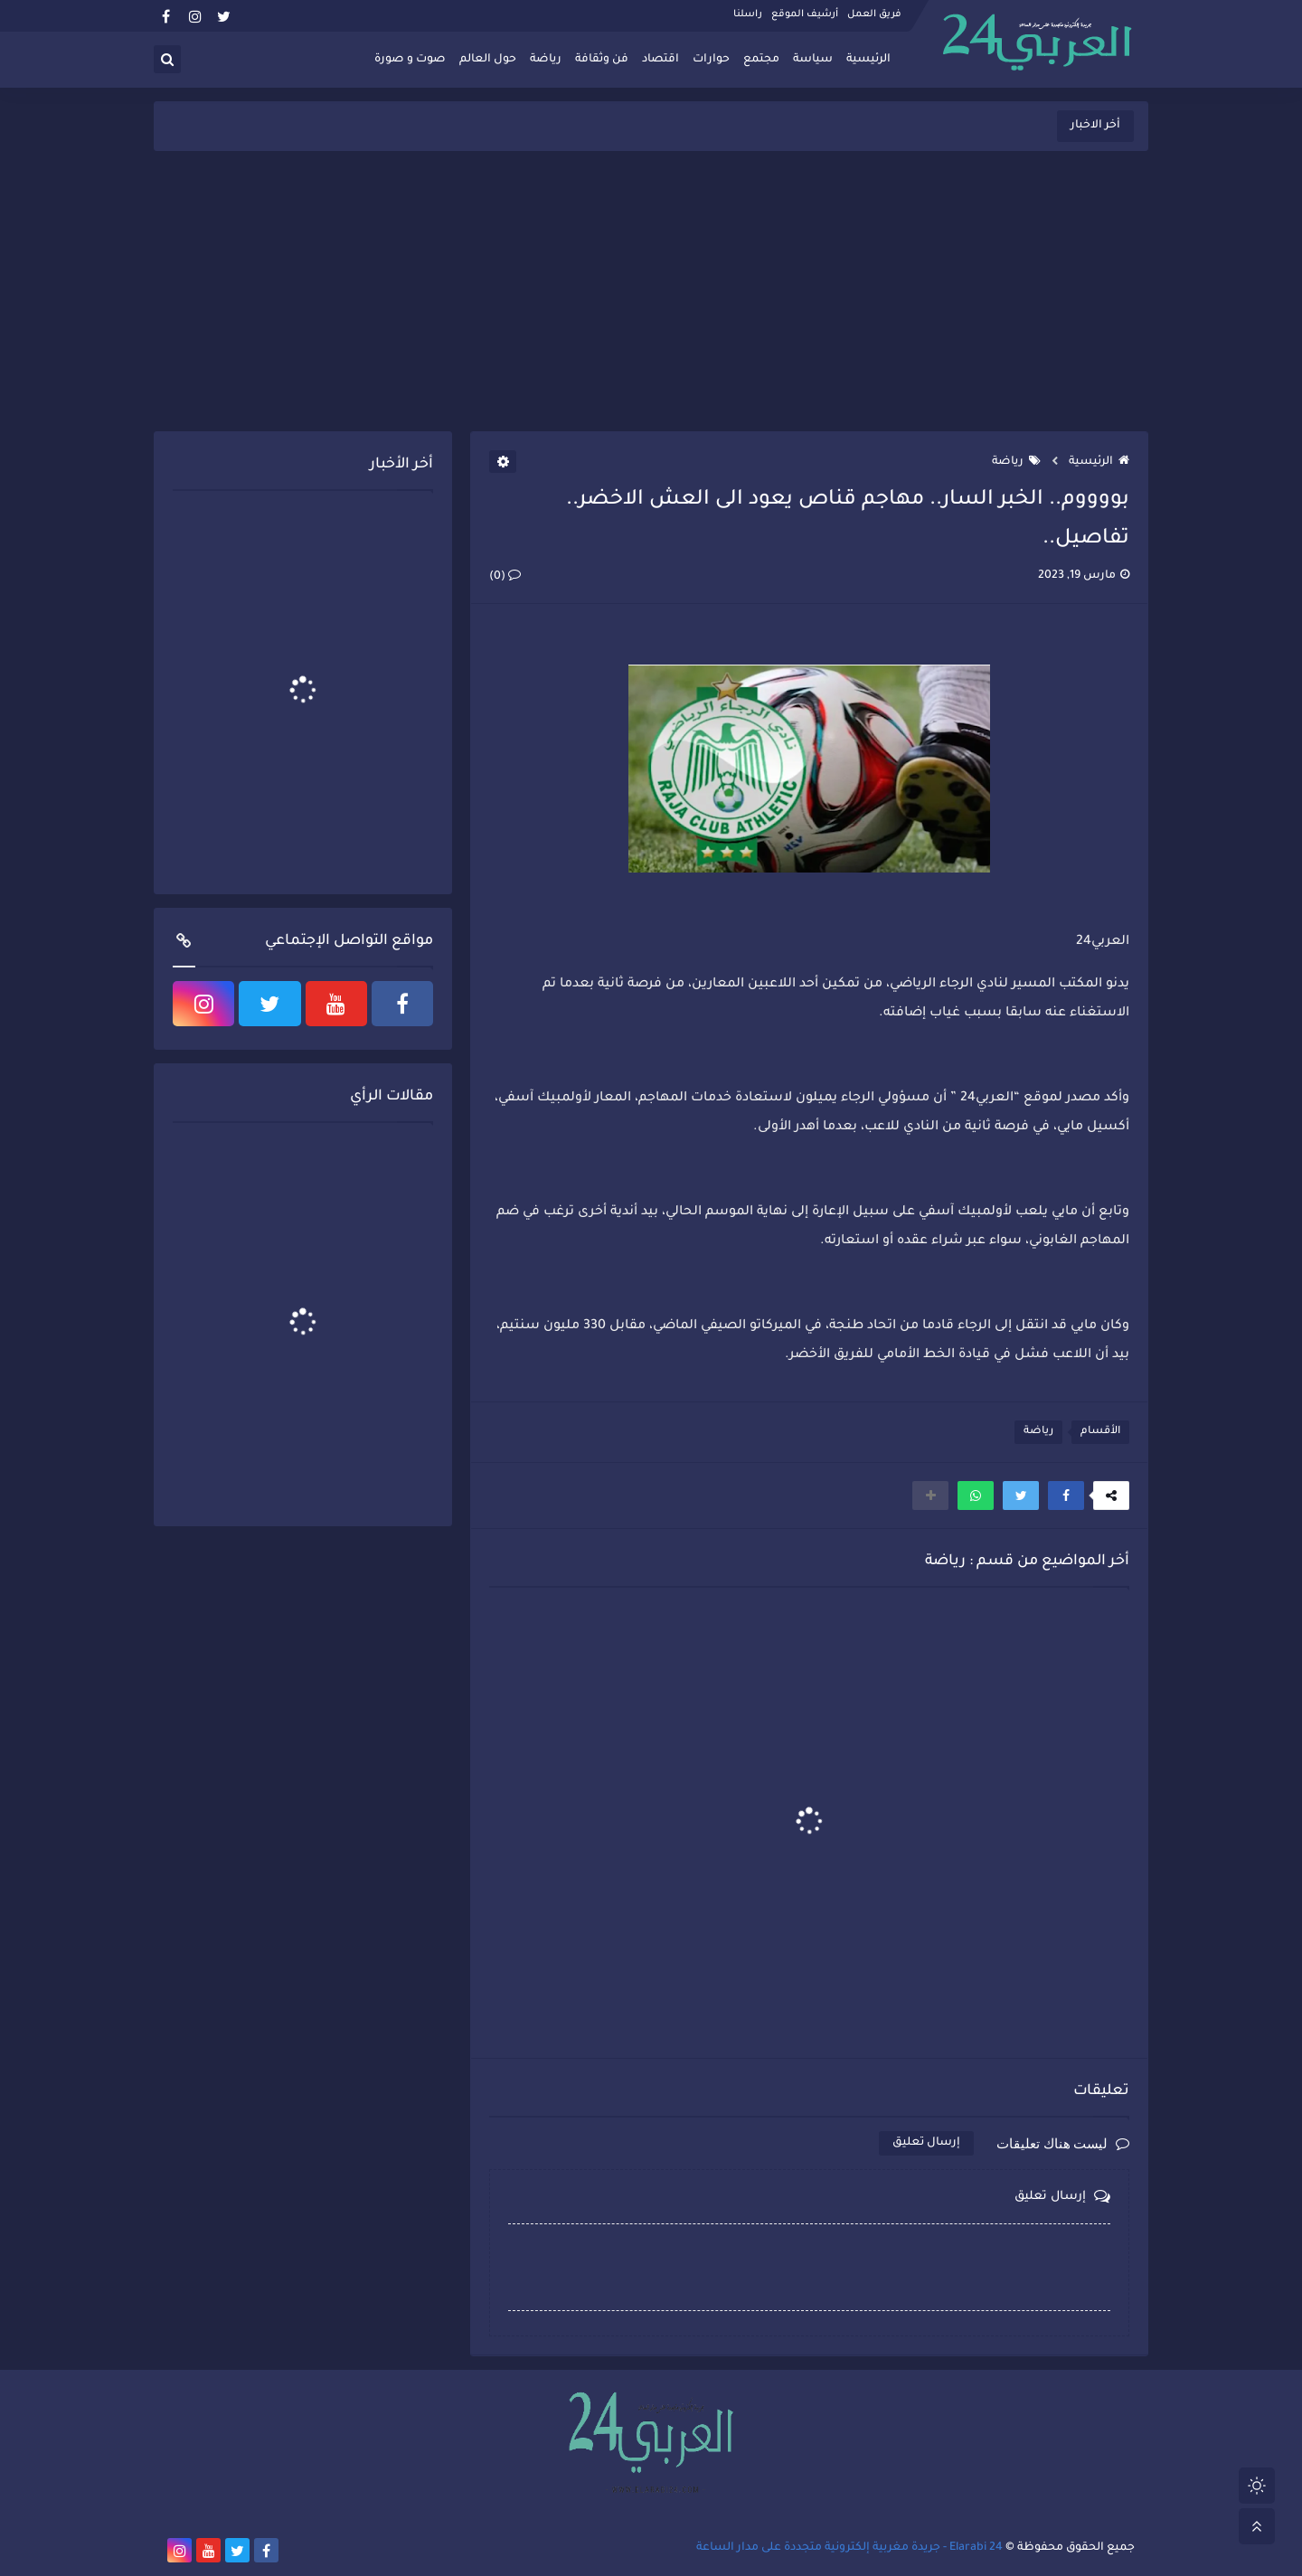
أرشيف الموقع (804, 14)
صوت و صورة (410, 59)
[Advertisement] (651, 291)
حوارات (711, 59)
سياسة (813, 59)
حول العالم (487, 59)
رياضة (545, 59)
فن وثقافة (601, 59)
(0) (505, 577)
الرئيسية (868, 59)
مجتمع (761, 59)
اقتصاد (660, 59)
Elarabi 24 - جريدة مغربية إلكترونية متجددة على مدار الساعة (849, 2548)
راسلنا (747, 14)
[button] (1066, 1495)
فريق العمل (874, 14)
